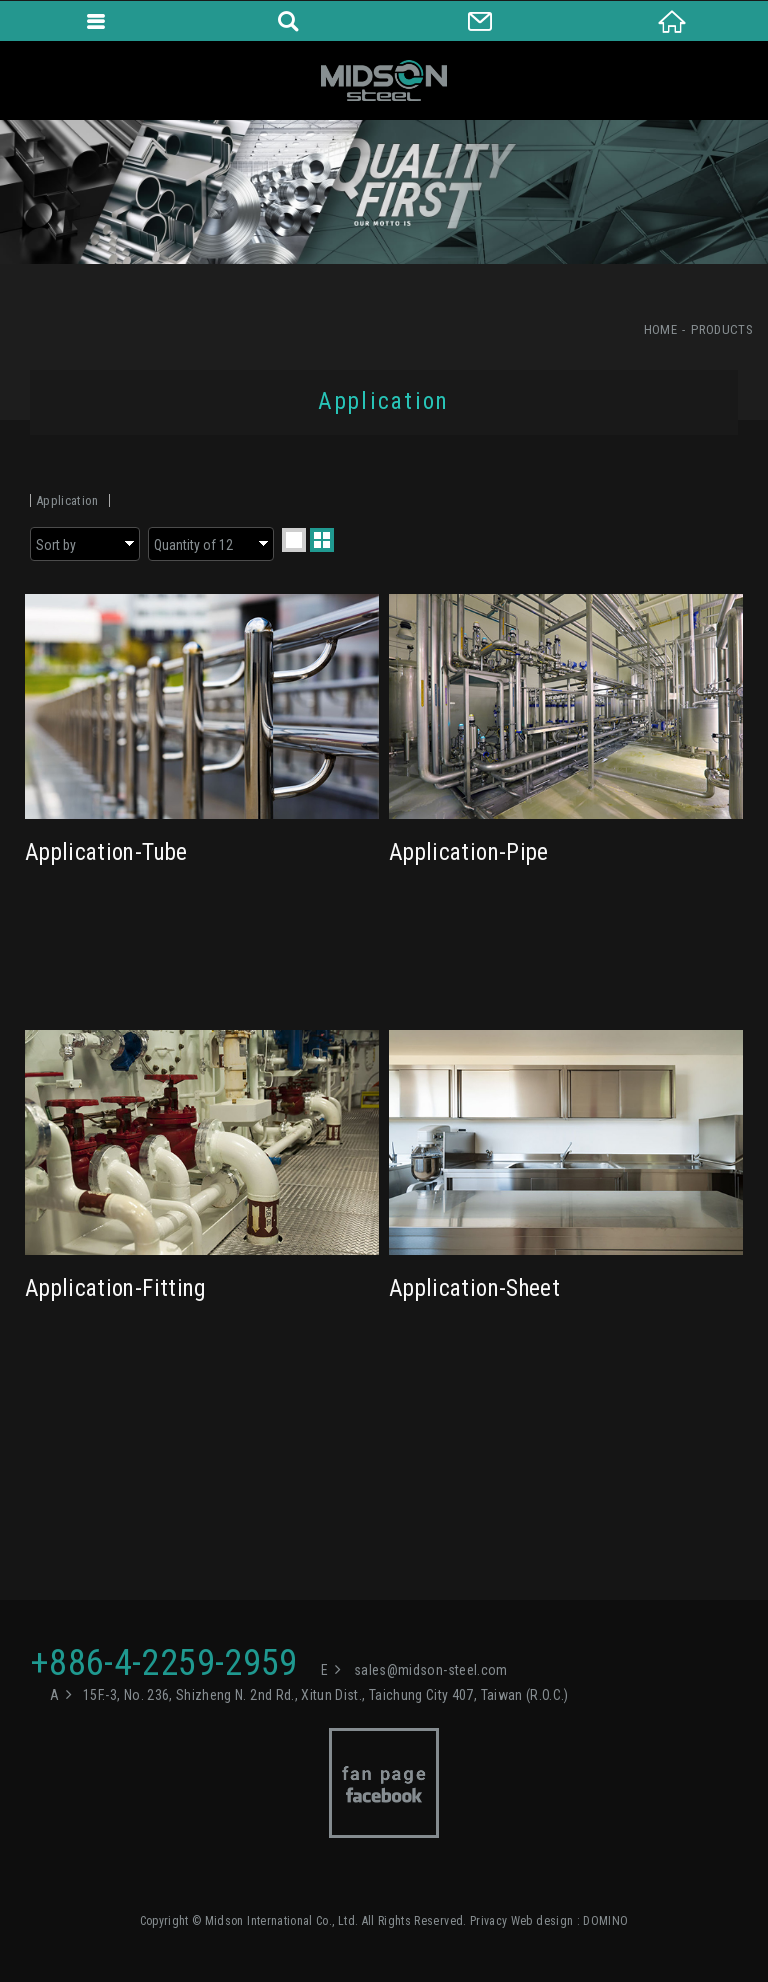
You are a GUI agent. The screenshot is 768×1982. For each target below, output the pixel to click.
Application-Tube (202, 769)
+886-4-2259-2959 (164, 1663)
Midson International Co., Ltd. (384, 80)
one (294, 540)
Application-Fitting (202, 1205)
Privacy (488, 1921)
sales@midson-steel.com (431, 1670)
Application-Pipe (566, 769)
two (322, 540)
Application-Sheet (566, 1205)
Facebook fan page (384, 1783)
